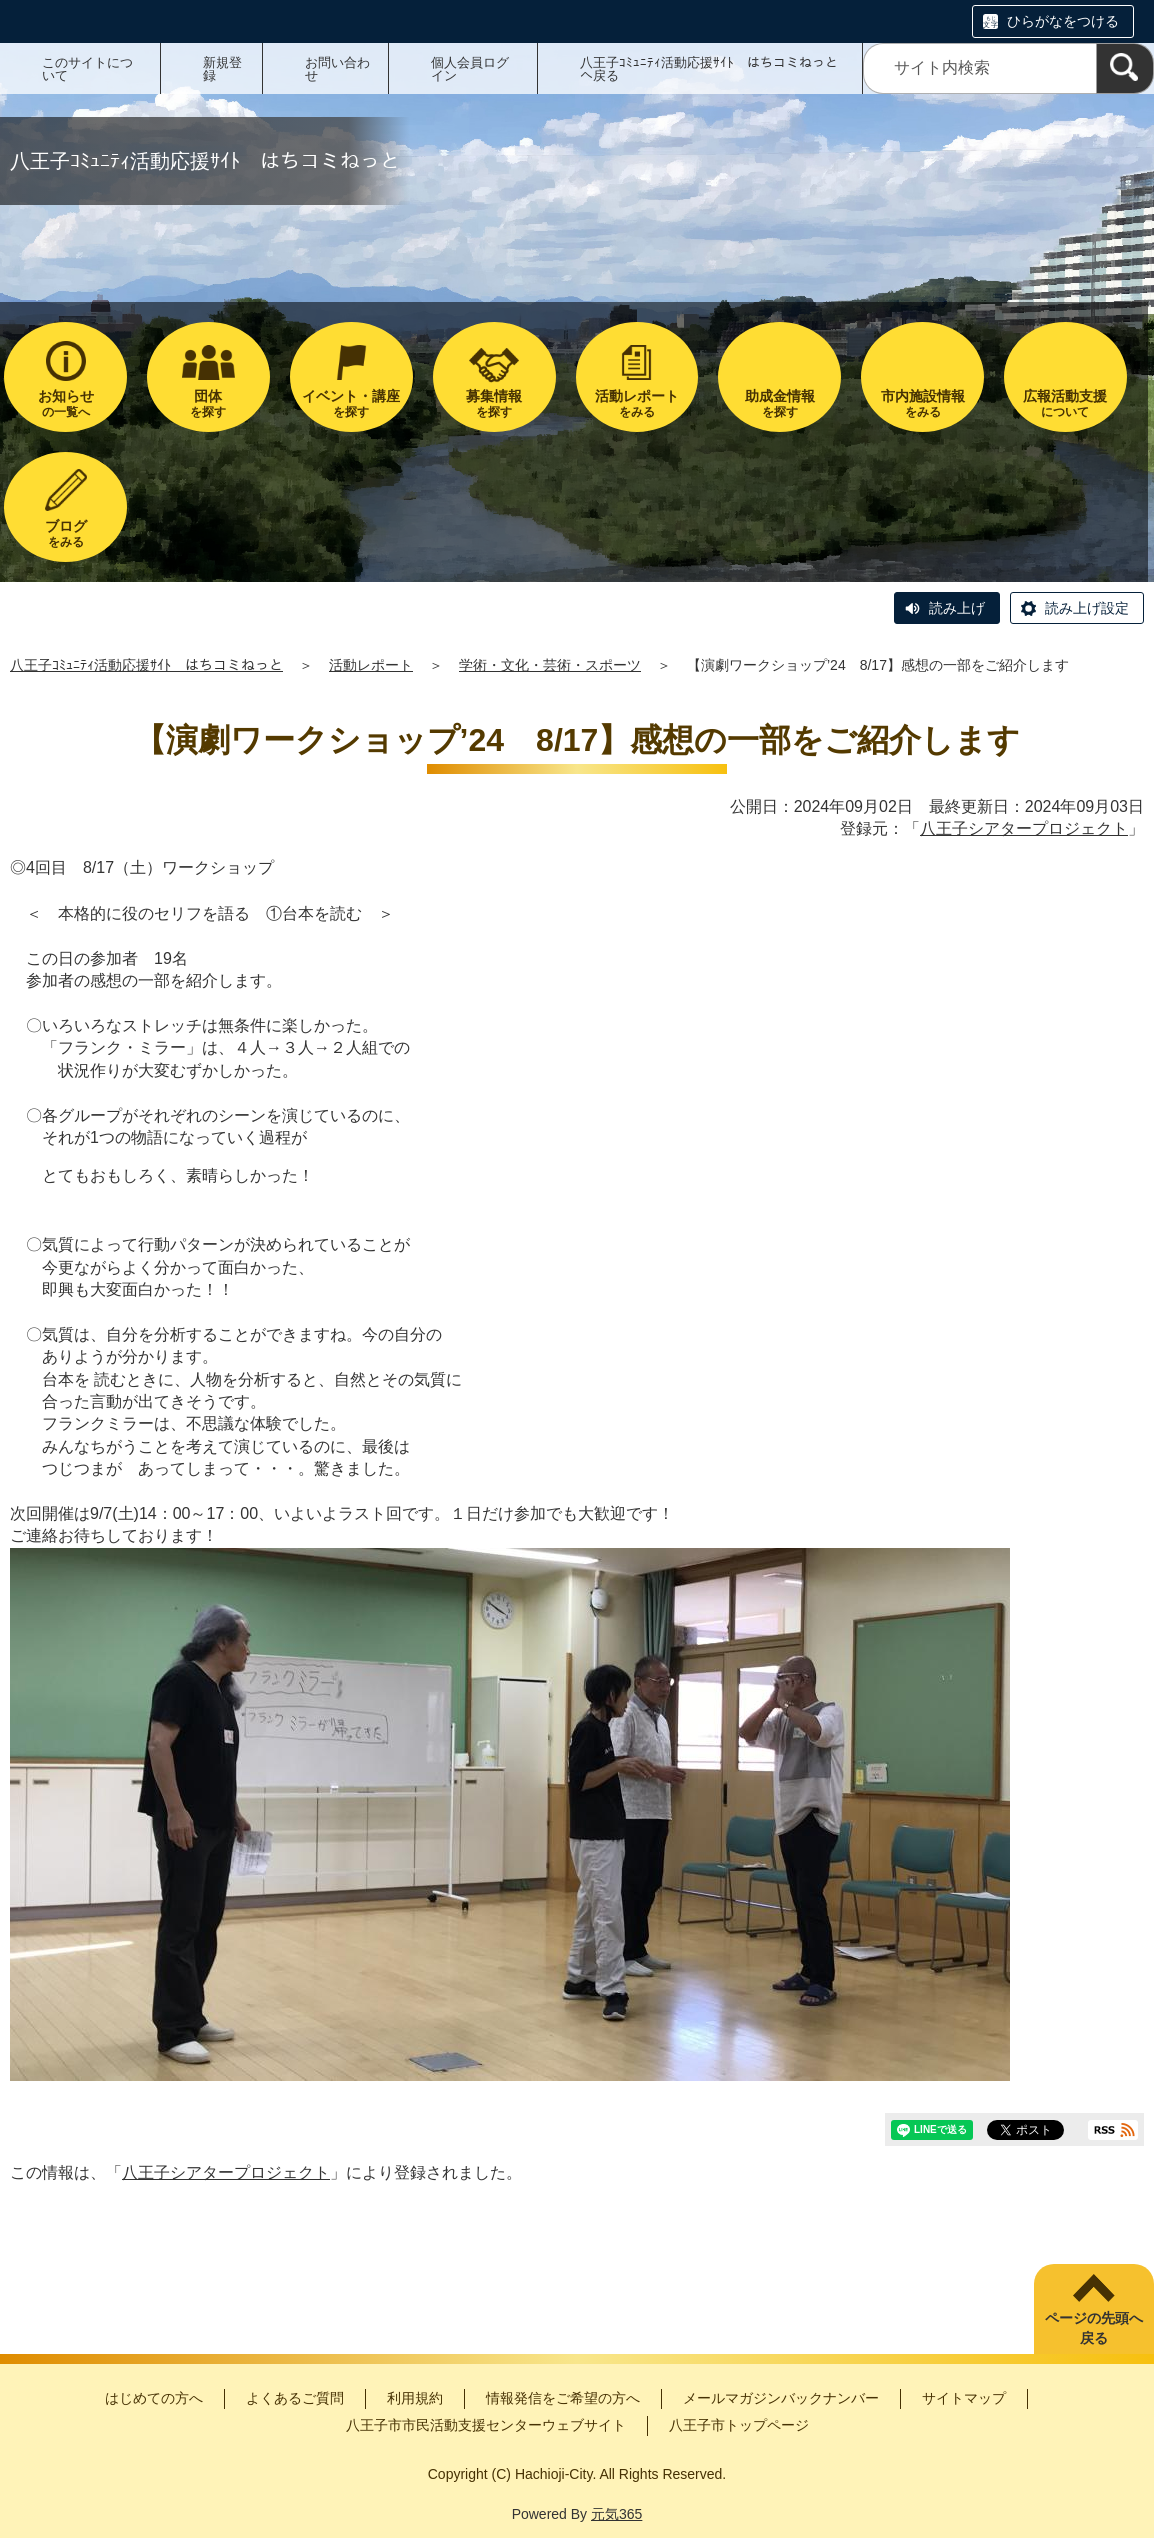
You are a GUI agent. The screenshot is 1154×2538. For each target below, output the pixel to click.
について (1065, 403)
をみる (637, 403)
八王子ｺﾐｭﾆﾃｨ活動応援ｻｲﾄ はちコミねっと (146, 665)
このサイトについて (87, 69)
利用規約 (415, 2398)
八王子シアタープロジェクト (1024, 828)
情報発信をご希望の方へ (563, 2398)
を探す (208, 403)
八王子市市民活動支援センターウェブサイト (486, 2425)
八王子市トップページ (739, 2425)
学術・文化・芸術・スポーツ (550, 665)
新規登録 (222, 69)
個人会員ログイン (470, 69)
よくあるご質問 (295, 2398)
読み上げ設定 (1087, 608)
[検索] (1125, 68)
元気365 (616, 2514)
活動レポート (371, 665)
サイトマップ (964, 2398)
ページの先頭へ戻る (1094, 2328)
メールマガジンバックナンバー (781, 2398)
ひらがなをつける (1063, 21)
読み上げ (957, 608)
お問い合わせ (337, 69)
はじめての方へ (154, 2398)
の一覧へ (65, 403)
